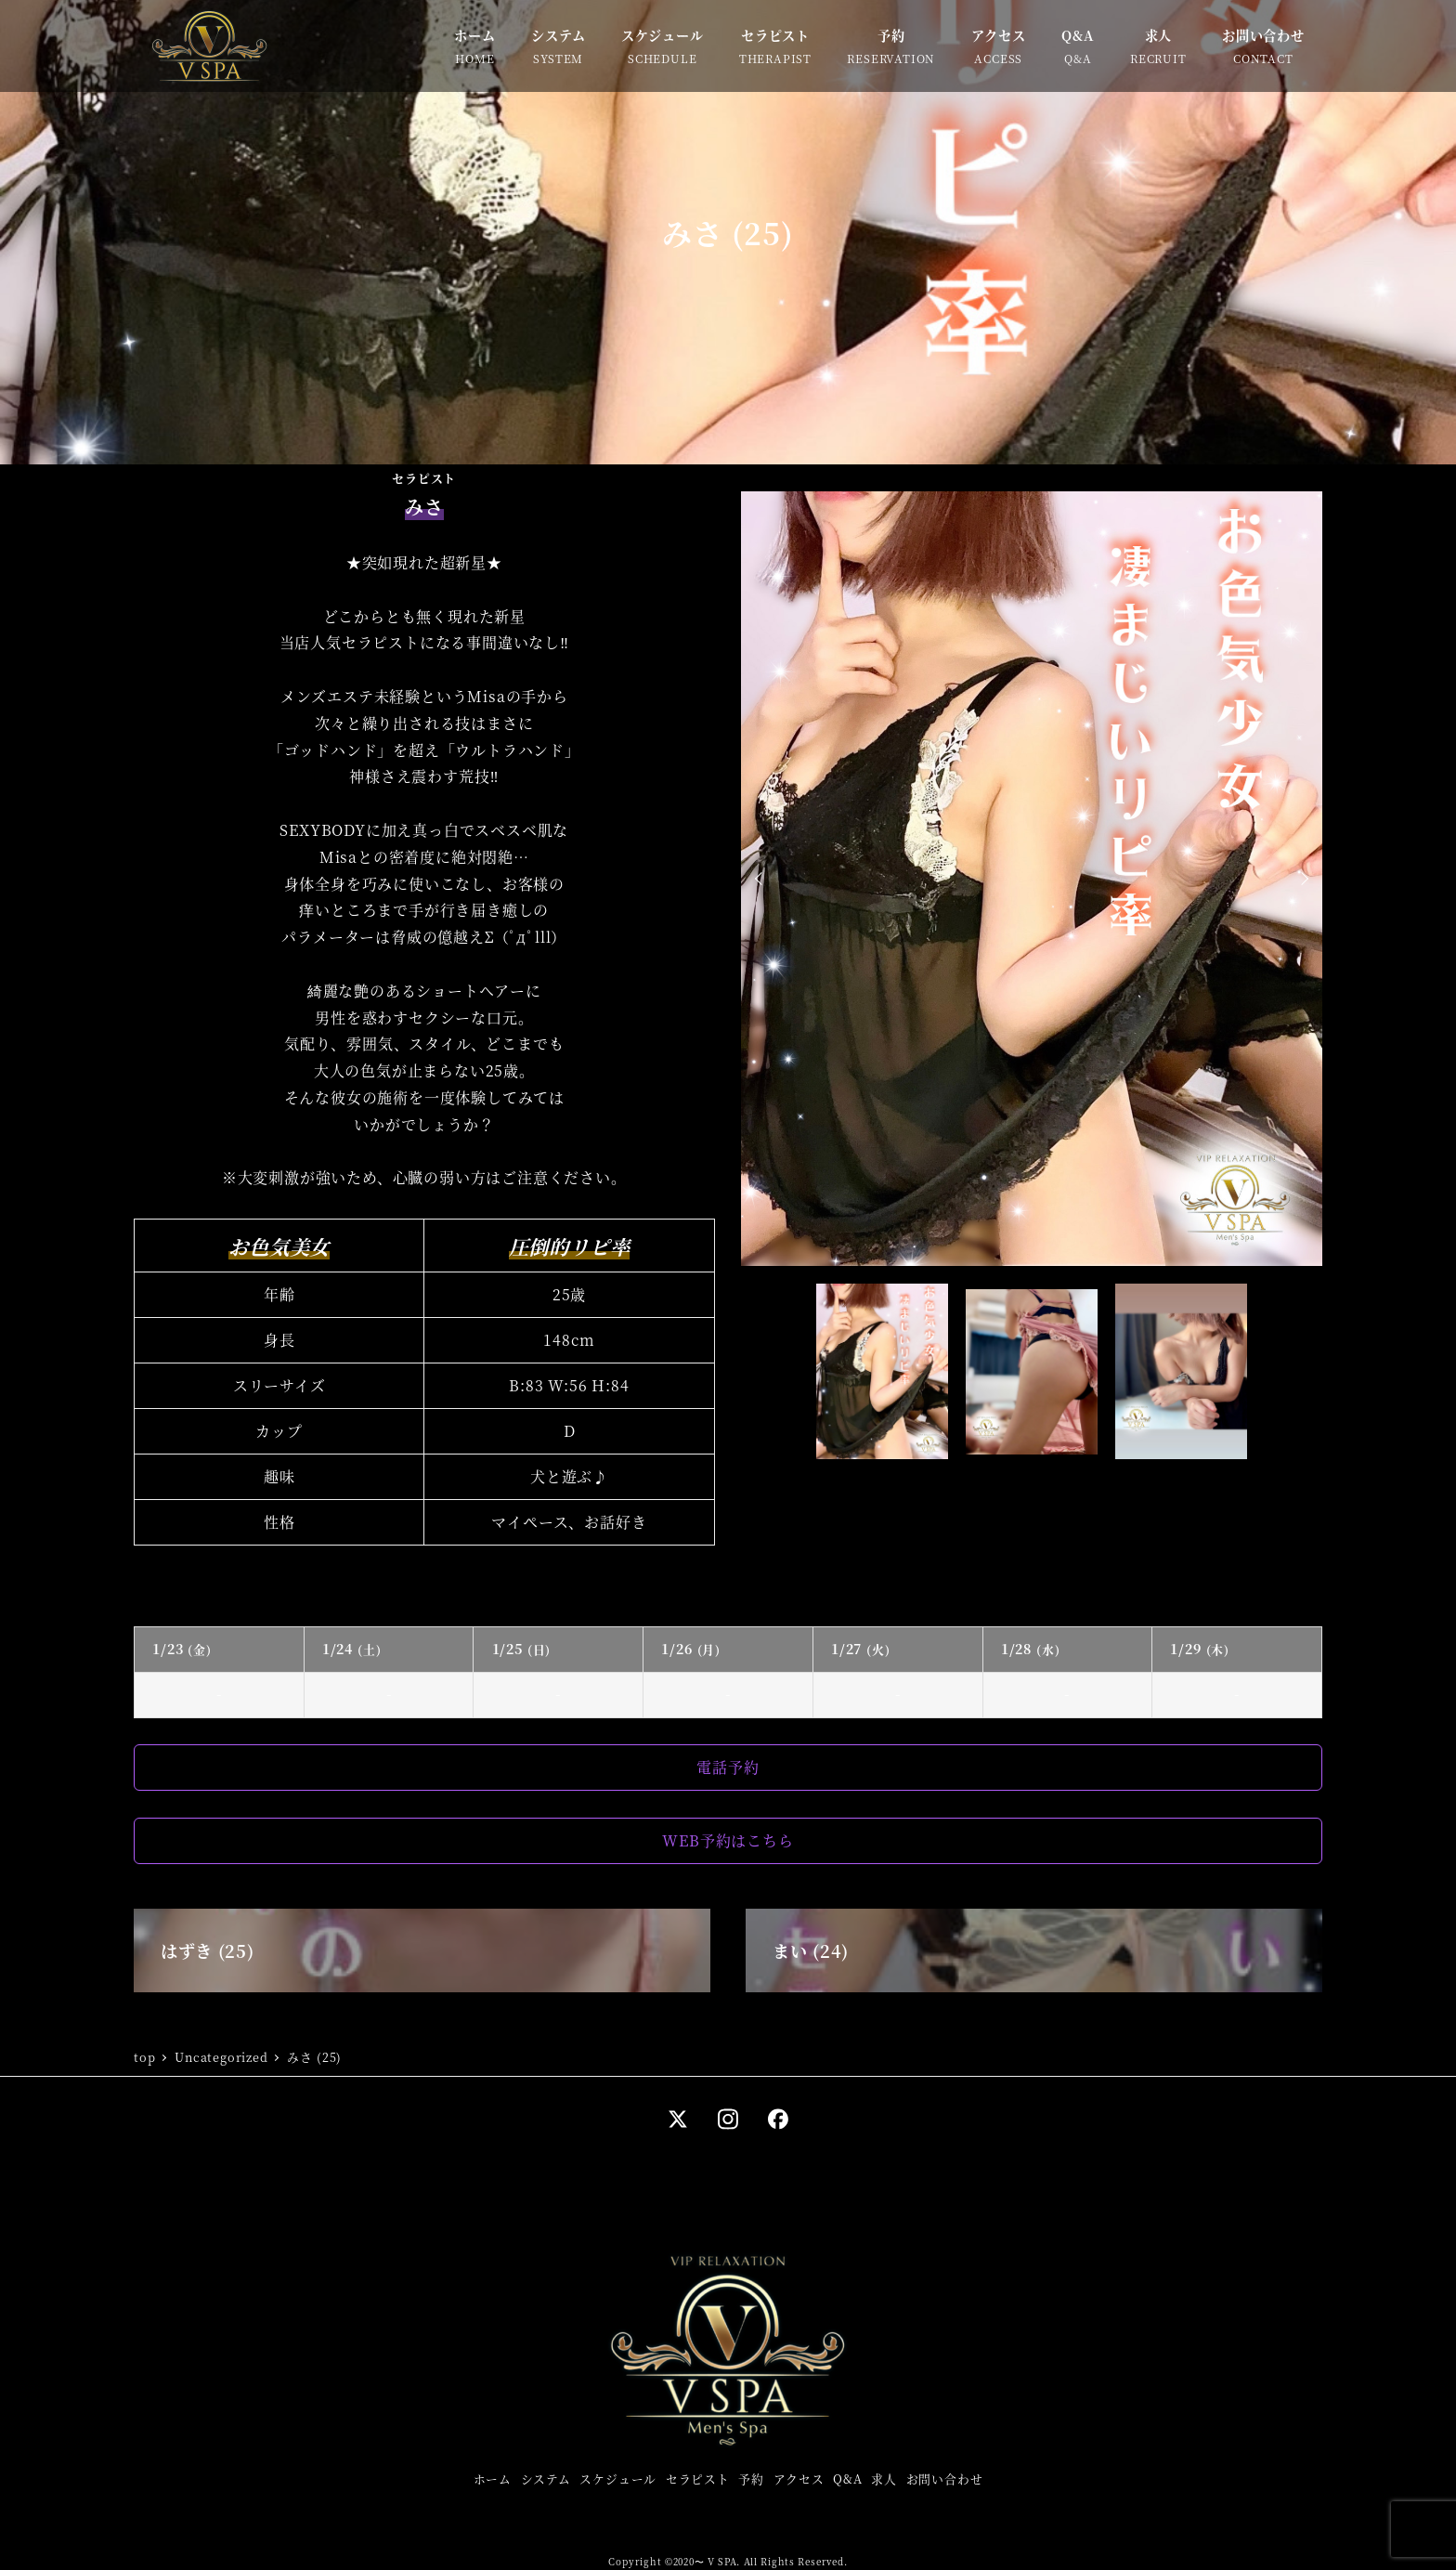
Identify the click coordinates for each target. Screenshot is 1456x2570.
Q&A (847, 2478)
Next (1301, 878)
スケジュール (617, 2478)
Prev (761, 878)
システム (546, 2478)
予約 (751, 2478)
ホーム (493, 2478)
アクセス (799, 2478)
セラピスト (698, 2478)
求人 (884, 2478)
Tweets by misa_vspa (587, 1585)
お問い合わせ (944, 2478)
